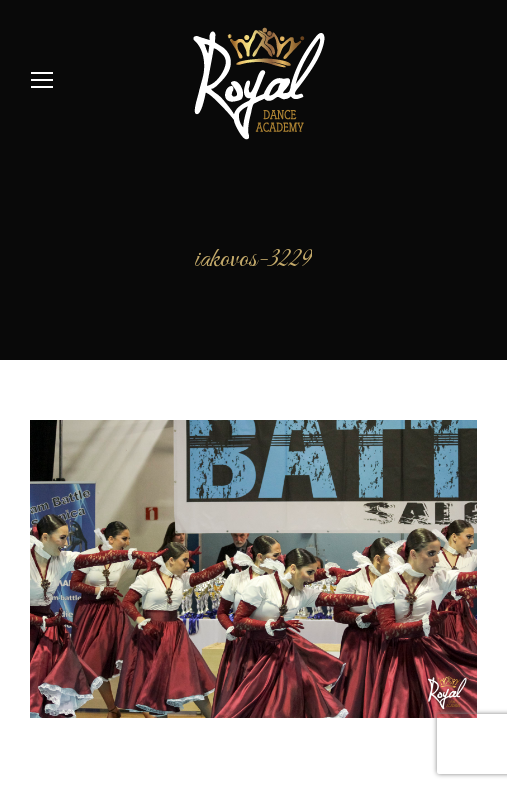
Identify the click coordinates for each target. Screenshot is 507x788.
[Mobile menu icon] (42, 80)
